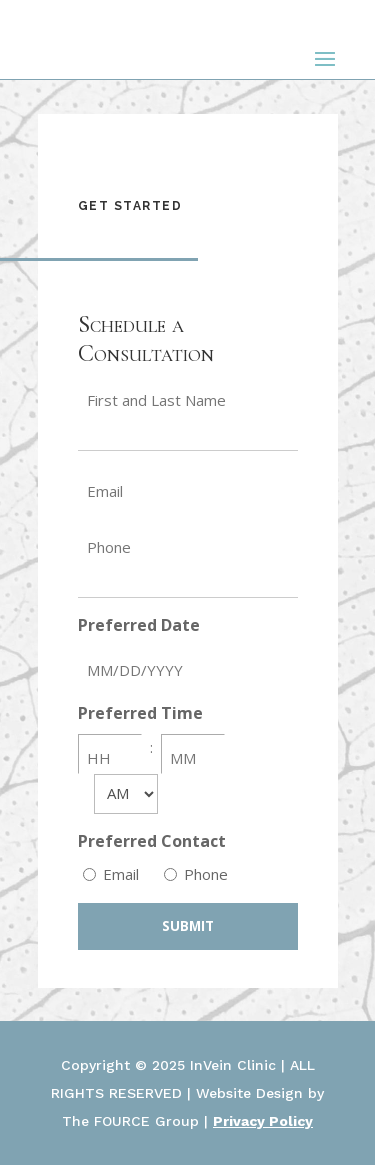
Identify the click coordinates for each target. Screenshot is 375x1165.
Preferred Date (139, 625)
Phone (206, 874)
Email (121, 874)
